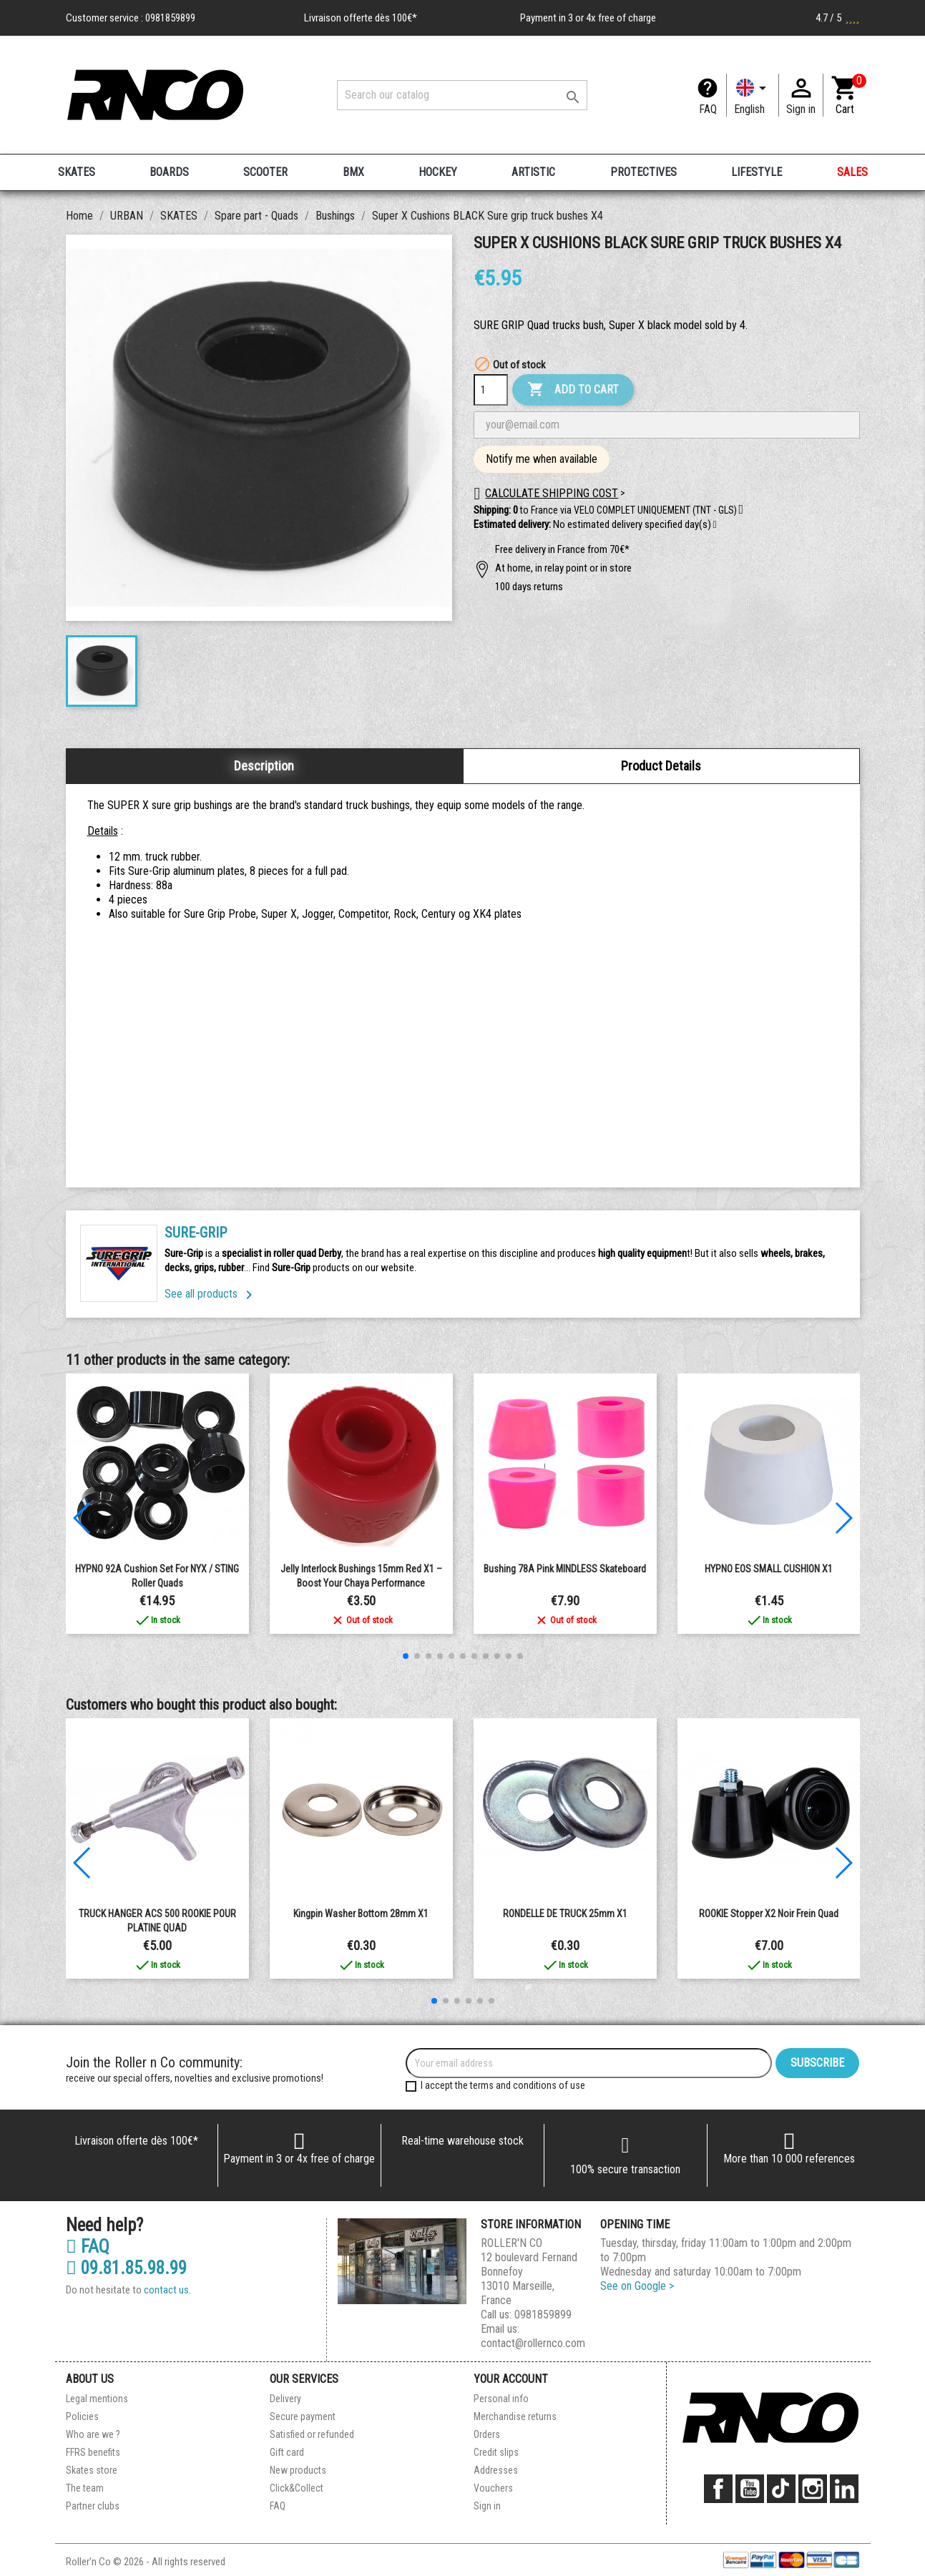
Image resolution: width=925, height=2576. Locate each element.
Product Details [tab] (661, 765)
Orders (487, 2434)
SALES (852, 172)
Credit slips (496, 2452)
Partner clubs (92, 2506)
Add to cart (573, 390)
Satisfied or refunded (312, 2434)
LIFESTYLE (756, 172)
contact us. (167, 2289)
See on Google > (637, 2286)
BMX (353, 172)
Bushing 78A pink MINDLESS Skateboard (565, 1569)
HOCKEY (438, 172)
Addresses (496, 2470)
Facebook (718, 2488)
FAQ (708, 109)
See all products (211, 1294)
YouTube (749, 2488)
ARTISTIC (533, 172)
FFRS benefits (93, 2452)
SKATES (76, 172)
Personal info (501, 2398)
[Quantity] (491, 390)
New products (298, 2470)
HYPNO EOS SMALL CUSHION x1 (769, 1569)
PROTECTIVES (643, 172)
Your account (511, 2379)
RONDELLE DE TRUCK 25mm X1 (565, 1913)
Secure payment (303, 2416)
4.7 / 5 (838, 18)
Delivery (285, 2398)
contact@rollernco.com (533, 2343)
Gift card (287, 2452)
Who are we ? (93, 2434)
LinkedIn (844, 2488)
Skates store (91, 2470)
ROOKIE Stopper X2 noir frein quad (768, 1913)
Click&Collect (296, 2488)
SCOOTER (265, 172)
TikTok (781, 2488)
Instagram (812, 2488)
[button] (715, 525)
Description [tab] (264, 765)
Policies (82, 2416)
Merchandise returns (515, 2416)
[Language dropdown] (752, 95)
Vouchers (493, 2488)
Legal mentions (97, 2398)
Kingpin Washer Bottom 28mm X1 (361, 1913)
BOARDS (169, 172)
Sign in (487, 2506)
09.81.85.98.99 (126, 2268)
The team (85, 2488)
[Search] (462, 95)
